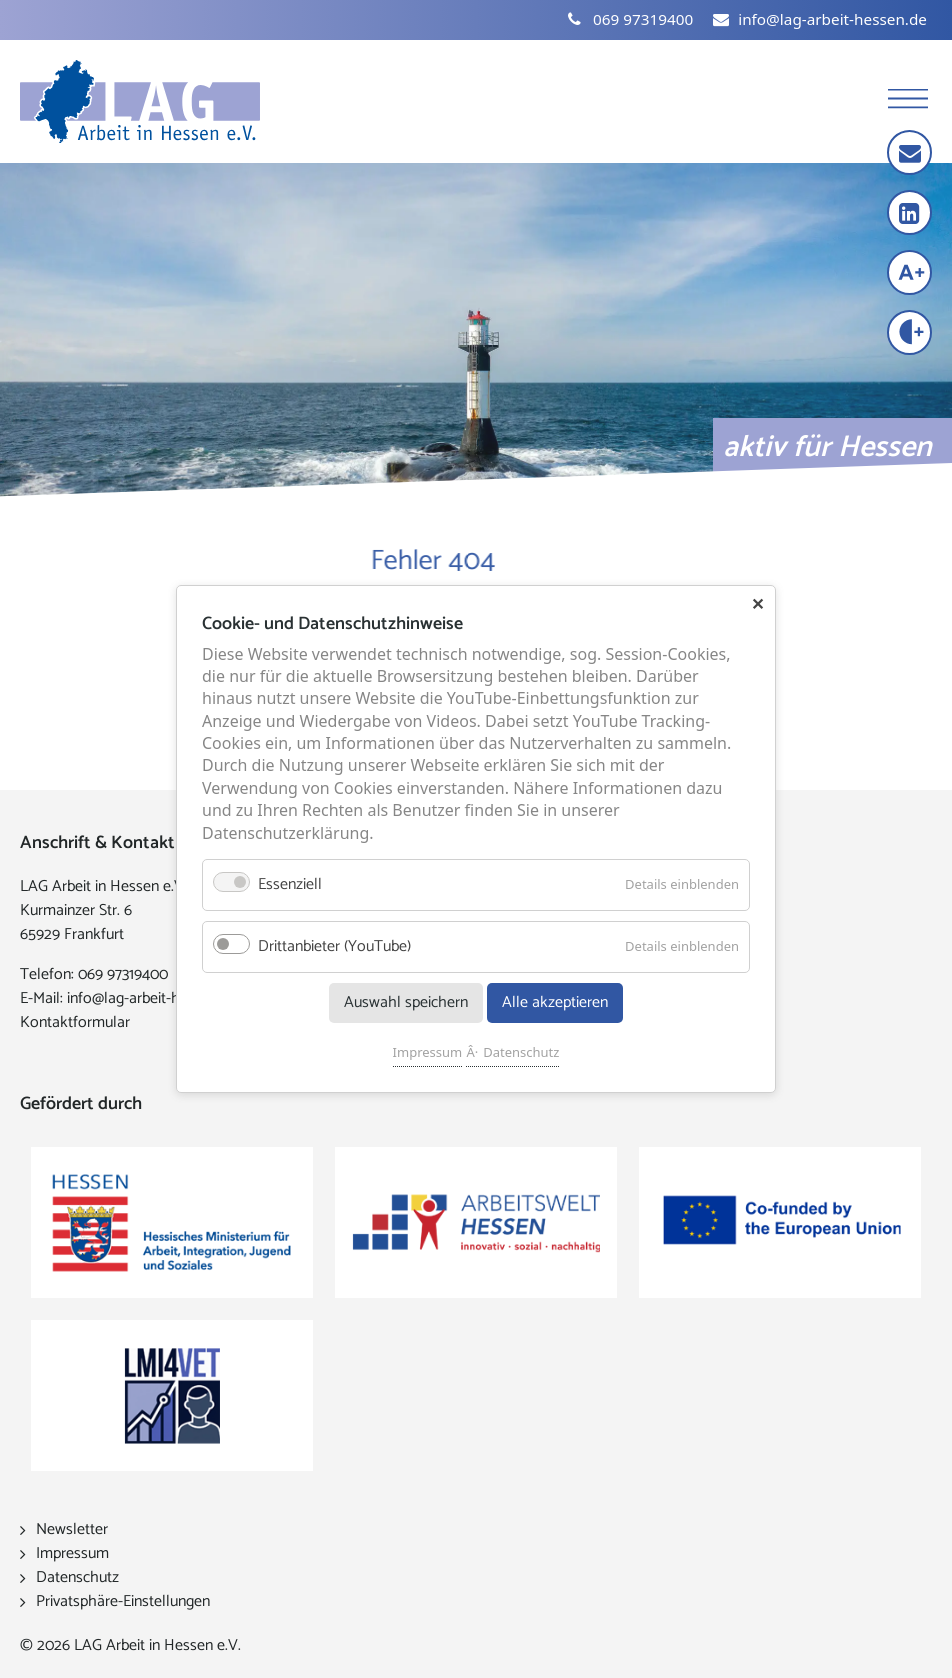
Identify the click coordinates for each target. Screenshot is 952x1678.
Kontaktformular (75, 1022)
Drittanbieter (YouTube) (334, 946)
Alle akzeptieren (555, 1002)
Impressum (428, 1052)
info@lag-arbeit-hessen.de (152, 998)
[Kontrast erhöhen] (911, 334)
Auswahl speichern (406, 1002)
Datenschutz (521, 1052)
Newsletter (72, 1529)
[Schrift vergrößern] (911, 274)
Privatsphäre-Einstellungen (123, 1601)
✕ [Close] (757, 604)
